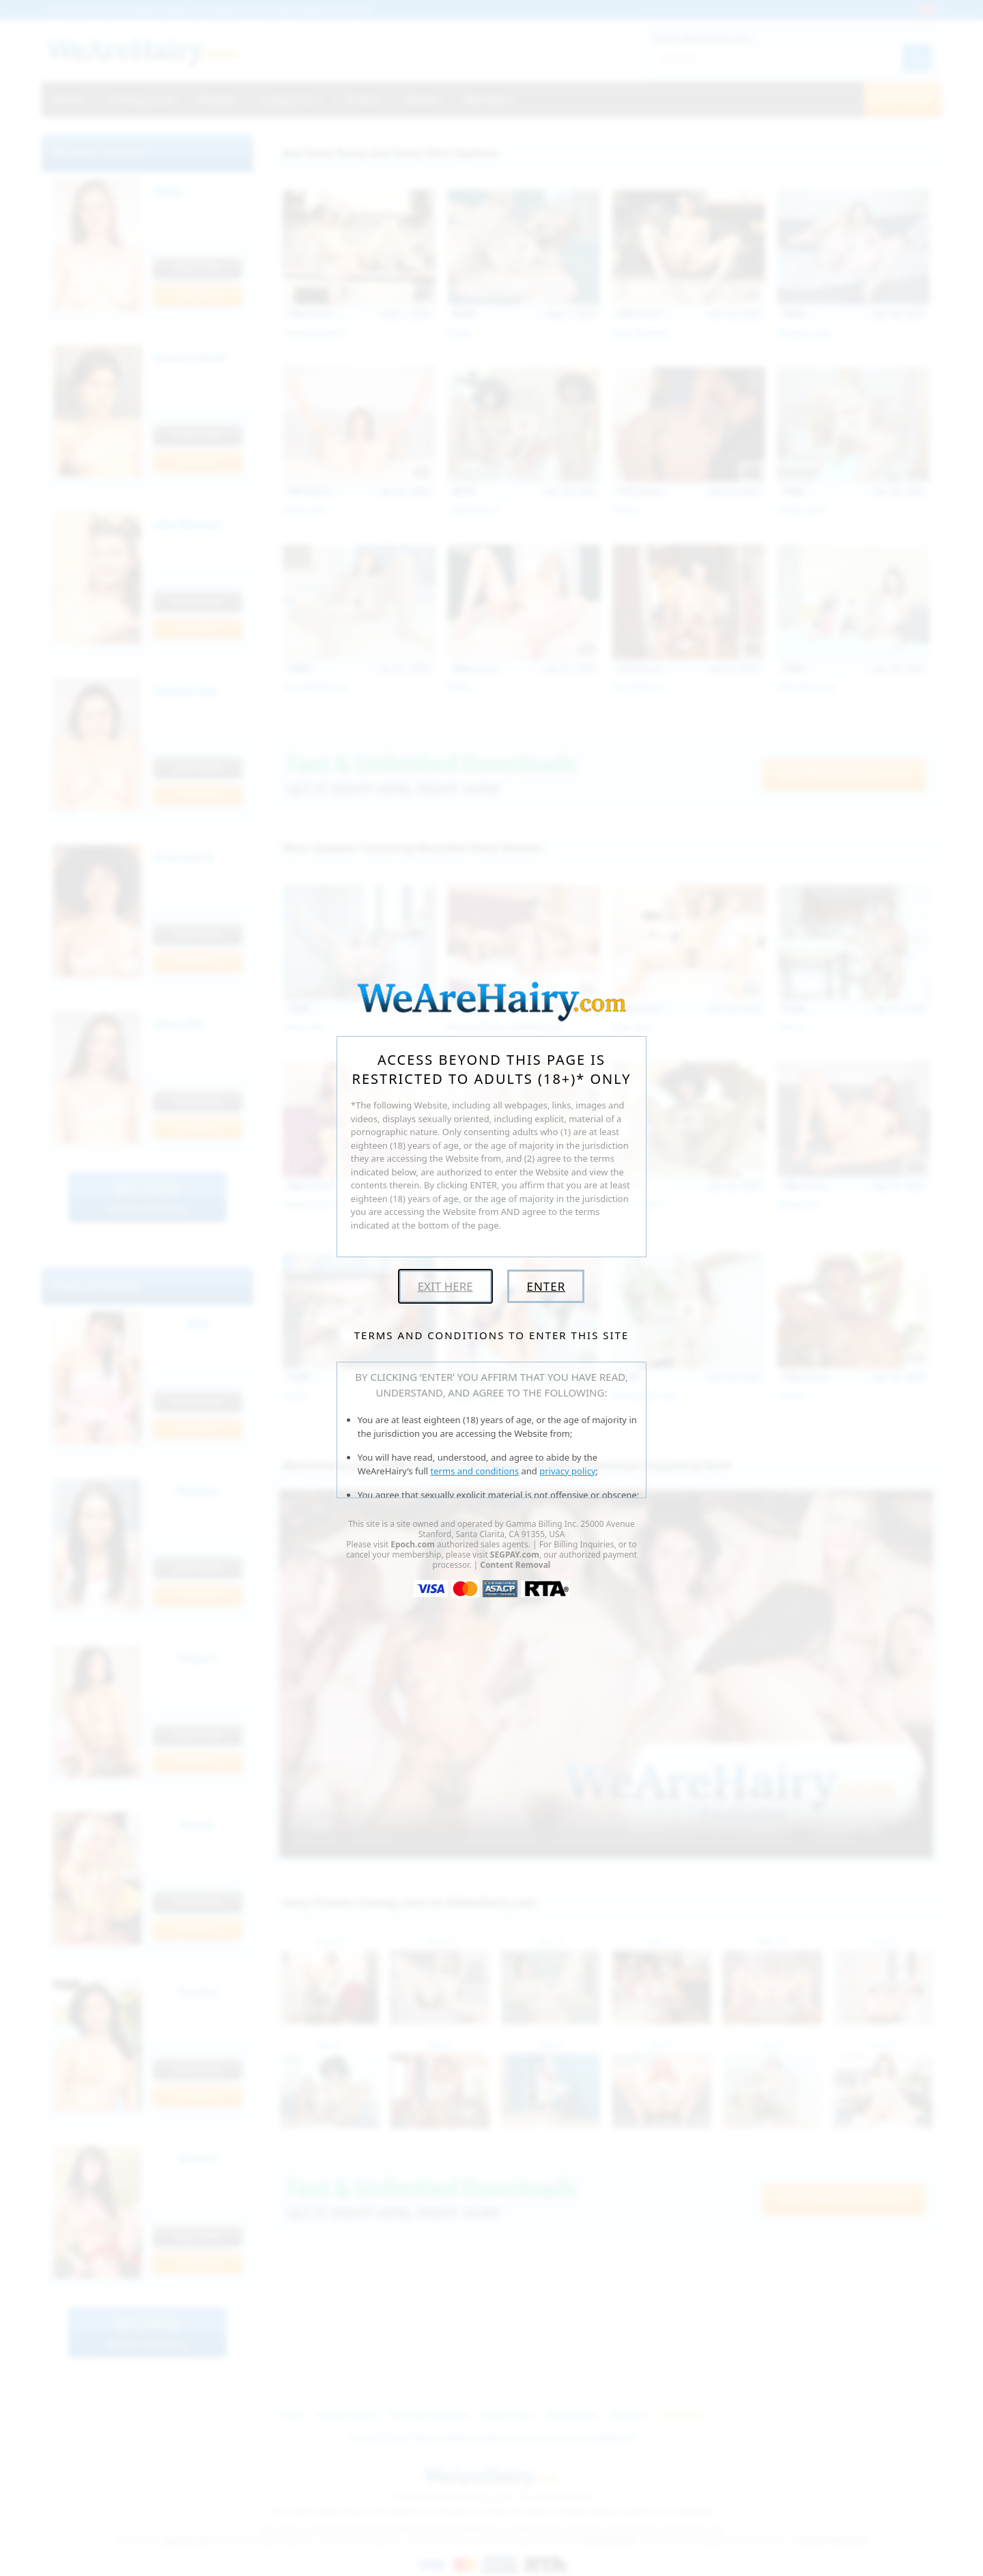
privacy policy (567, 1471)
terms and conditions (475, 1471)
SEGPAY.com (514, 1554)
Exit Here (445, 1286)
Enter (545, 1286)
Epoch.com (412, 1544)
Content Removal (515, 1565)
